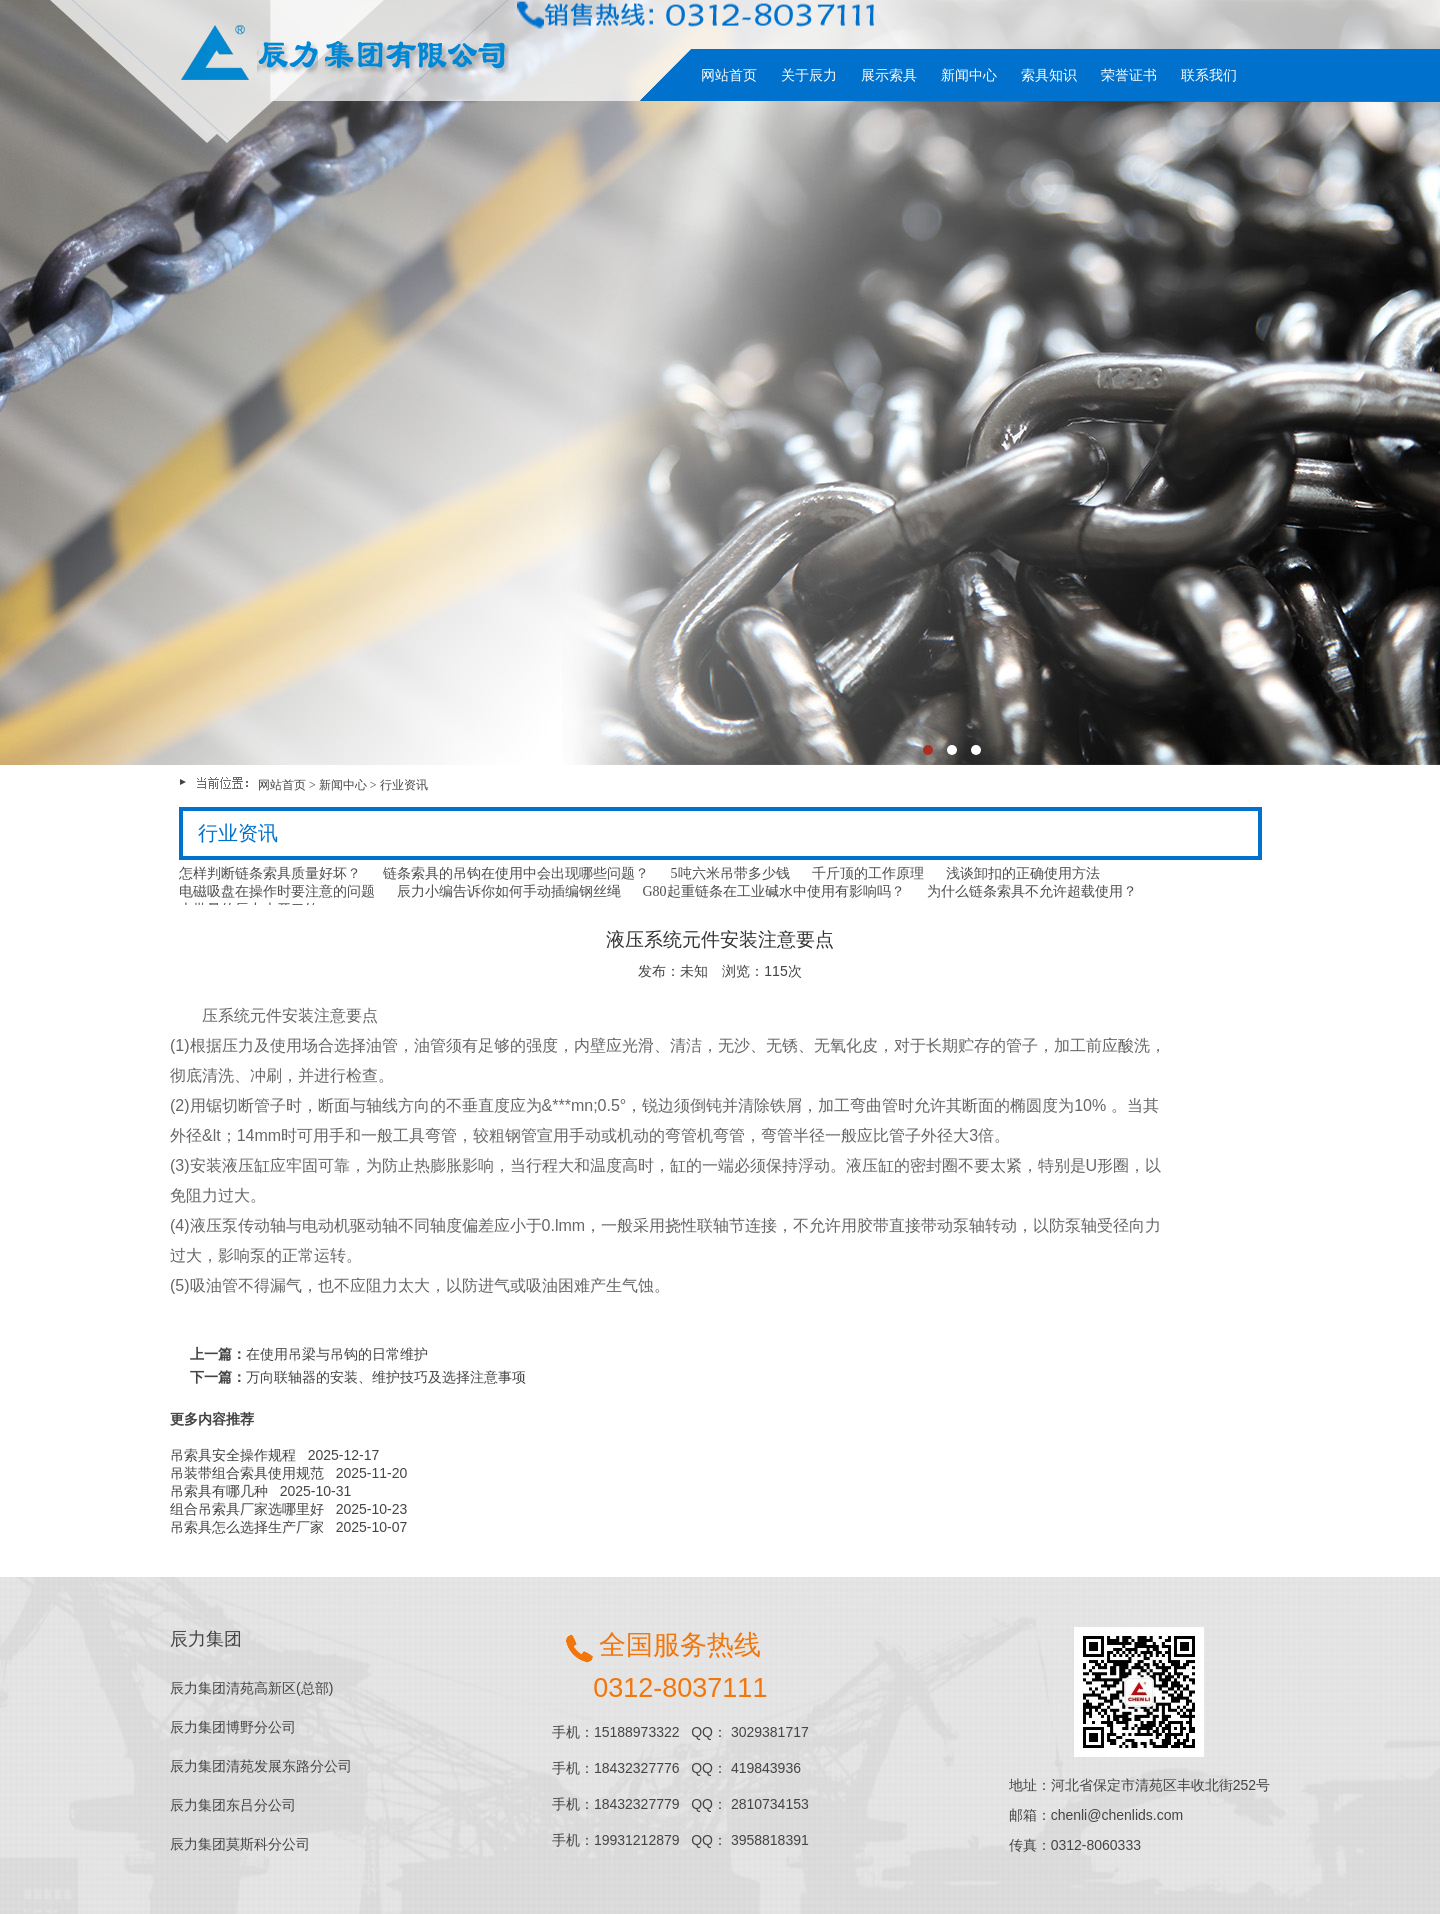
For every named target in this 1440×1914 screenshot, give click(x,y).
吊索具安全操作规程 (233, 1455)
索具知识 (1049, 75)
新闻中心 (969, 75)
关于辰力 (809, 75)
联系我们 (1209, 75)
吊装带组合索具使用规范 (247, 1473)
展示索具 (889, 75)
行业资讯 (404, 785)
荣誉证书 (1129, 75)
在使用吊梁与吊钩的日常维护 (337, 1354)
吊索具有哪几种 (219, 1491)
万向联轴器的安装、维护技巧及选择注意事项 (386, 1377)
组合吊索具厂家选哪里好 (247, 1509)
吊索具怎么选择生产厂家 (247, 1527)
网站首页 (729, 75)
